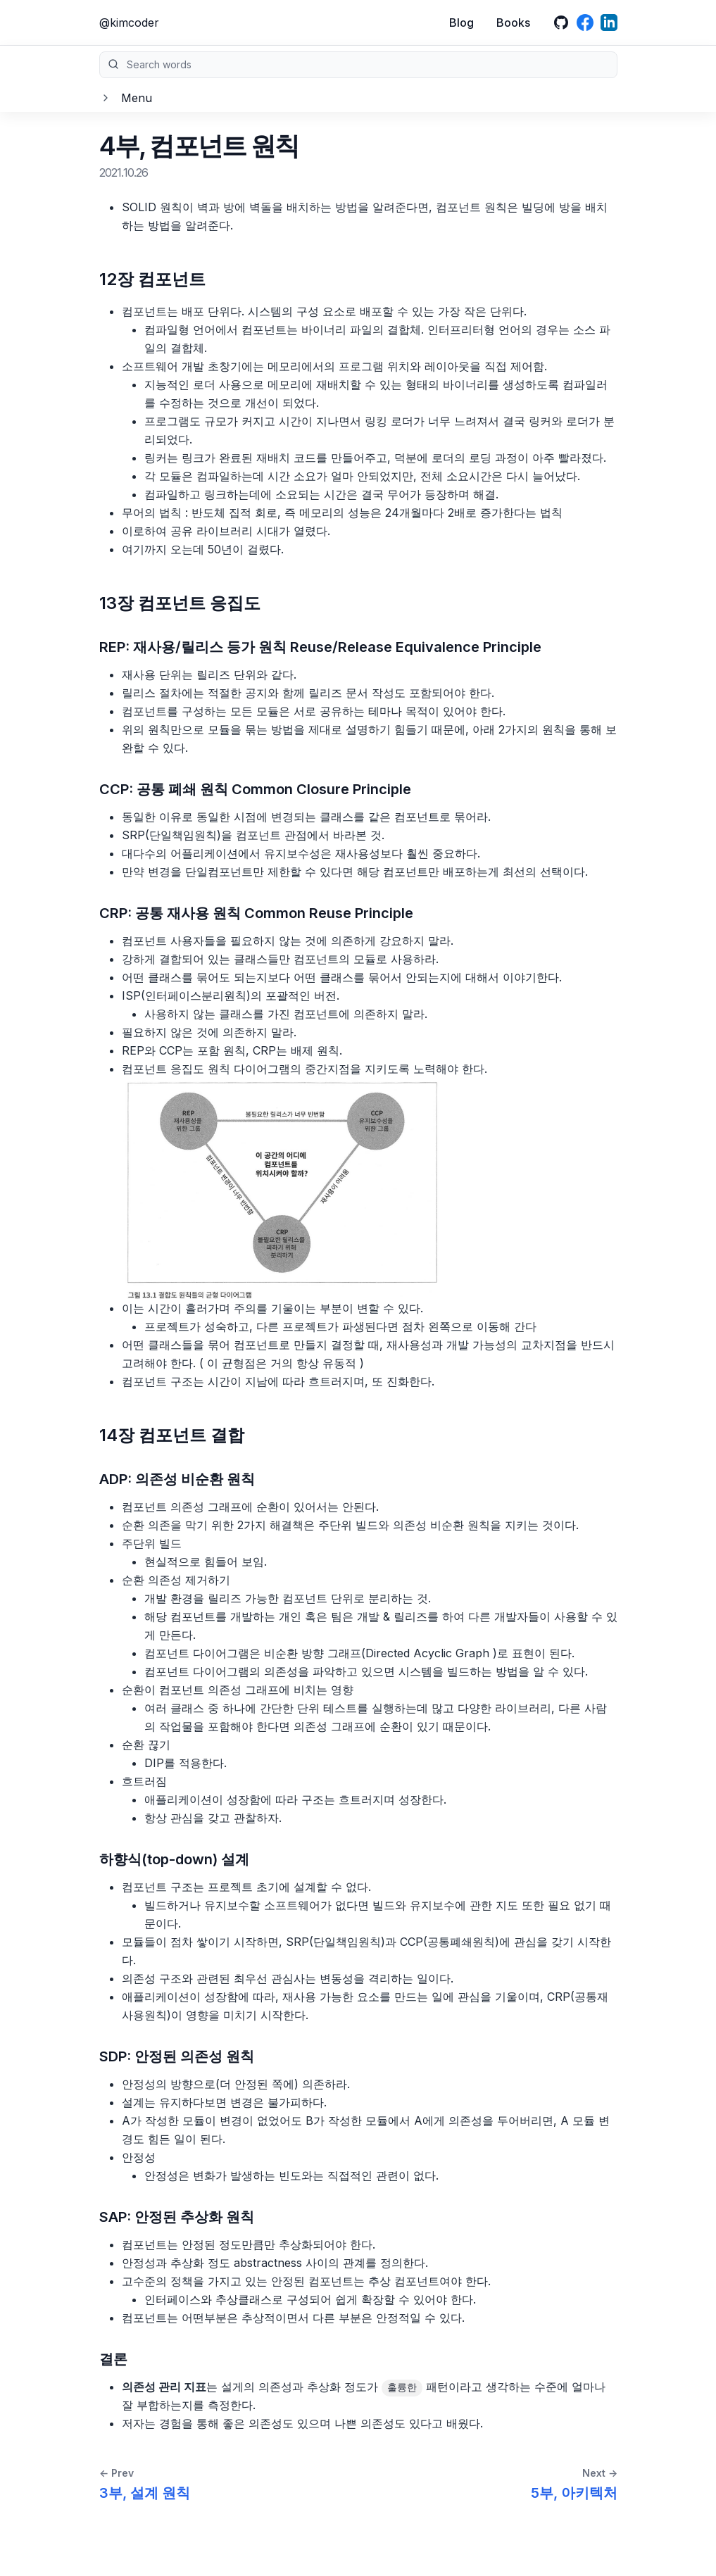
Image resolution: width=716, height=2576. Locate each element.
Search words (358, 65)
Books (513, 22)
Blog (461, 22)
